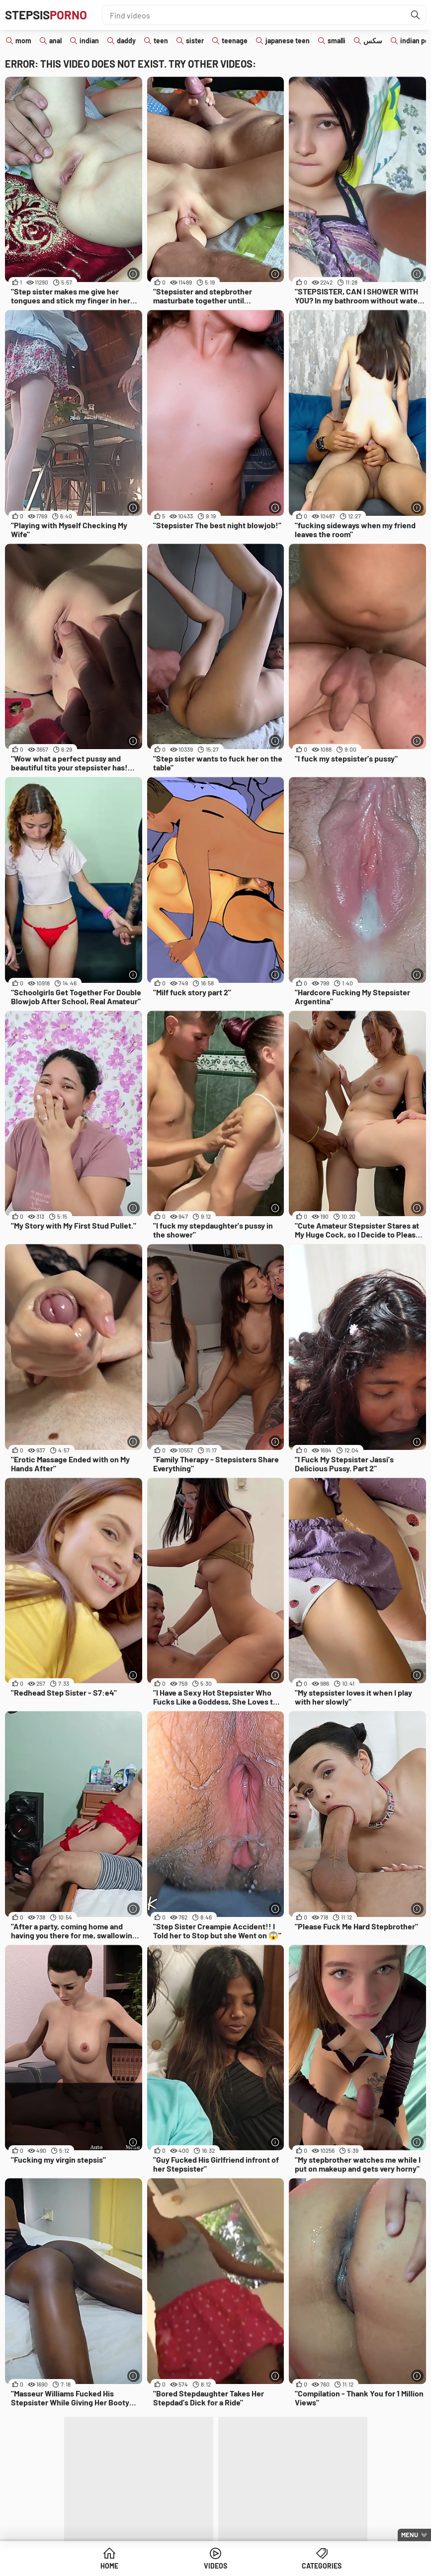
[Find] (415, 15)
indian (89, 40)
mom (23, 40)
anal (55, 40)
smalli (336, 40)
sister (195, 40)
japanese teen (287, 40)
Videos (215, 2566)
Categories (322, 2566)
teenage (235, 40)
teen (161, 40)
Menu (409, 2535)
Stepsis (46, 14)
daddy (126, 40)
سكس (372, 40)
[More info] (133, 274)
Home (109, 2566)
